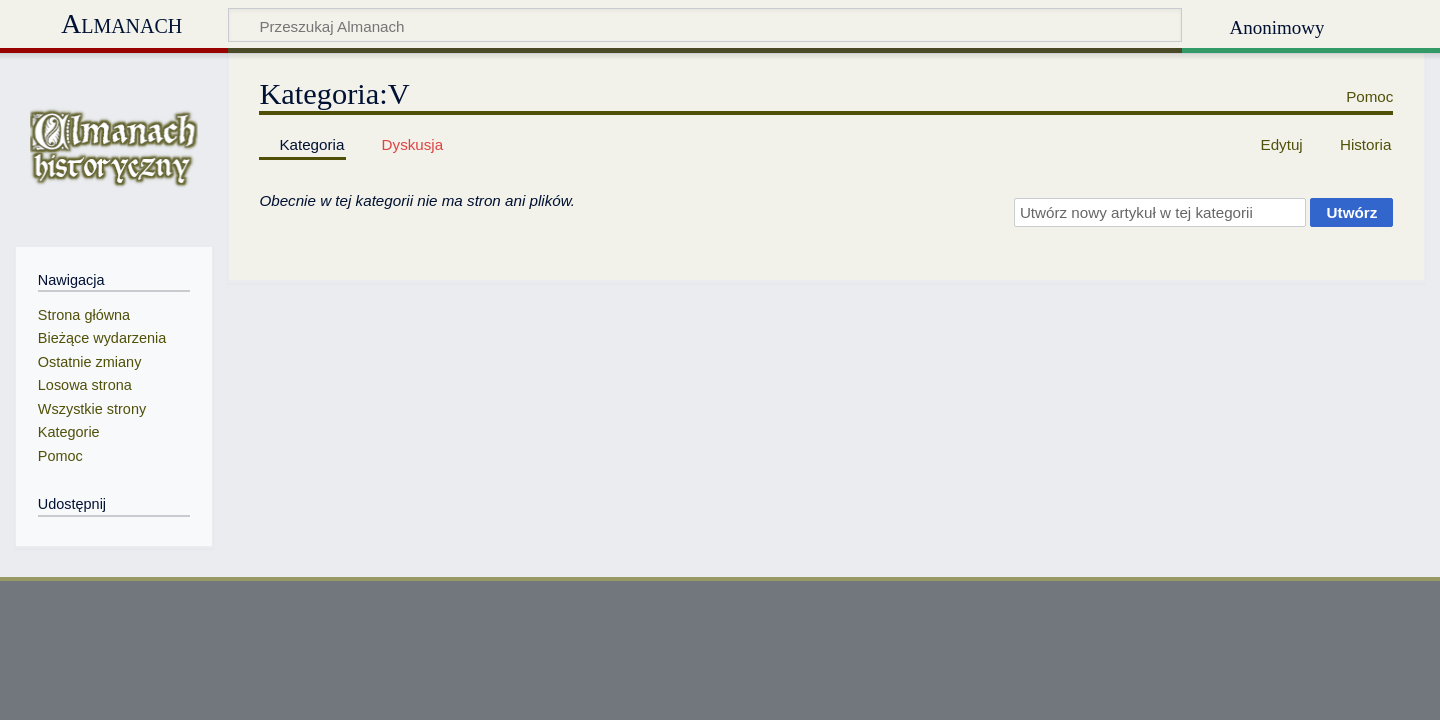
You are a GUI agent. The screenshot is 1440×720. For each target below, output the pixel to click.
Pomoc (1369, 96)
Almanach (121, 23)
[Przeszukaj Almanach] (705, 25)
